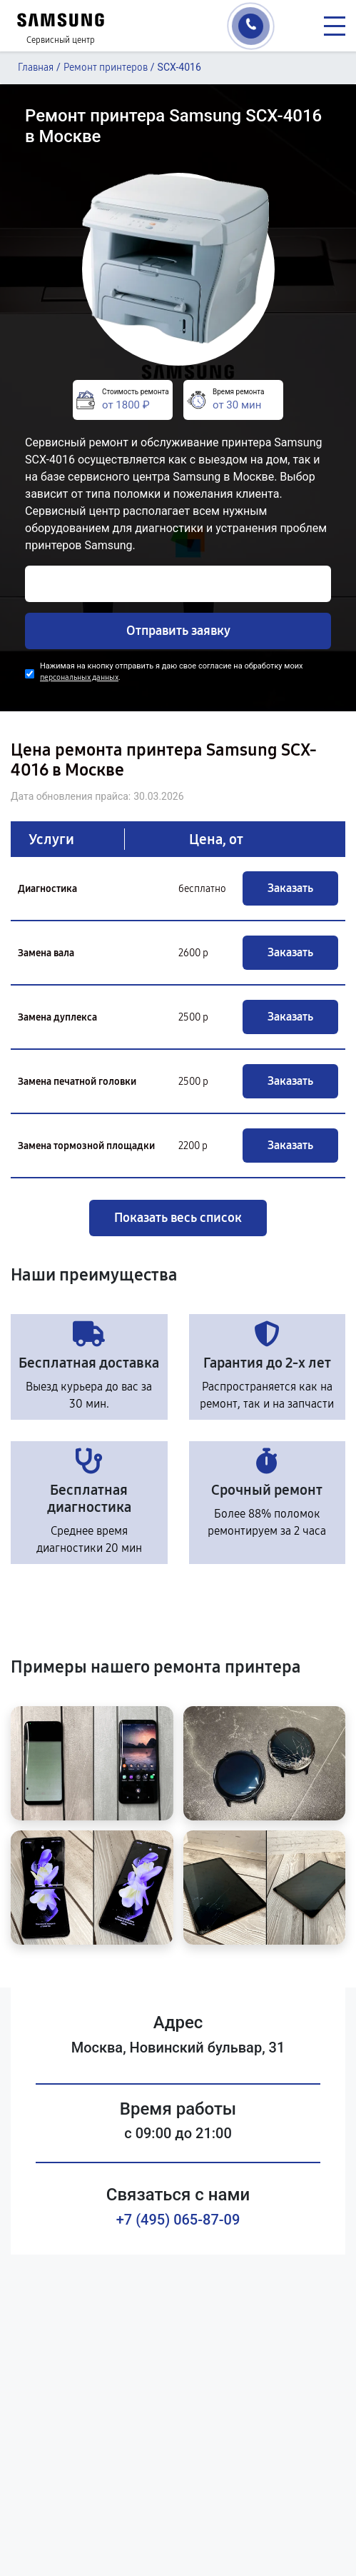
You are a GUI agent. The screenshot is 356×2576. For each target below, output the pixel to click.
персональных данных (79, 677)
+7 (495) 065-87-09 (178, 2219)
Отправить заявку (178, 630)
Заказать (290, 888)
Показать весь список (178, 1218)
